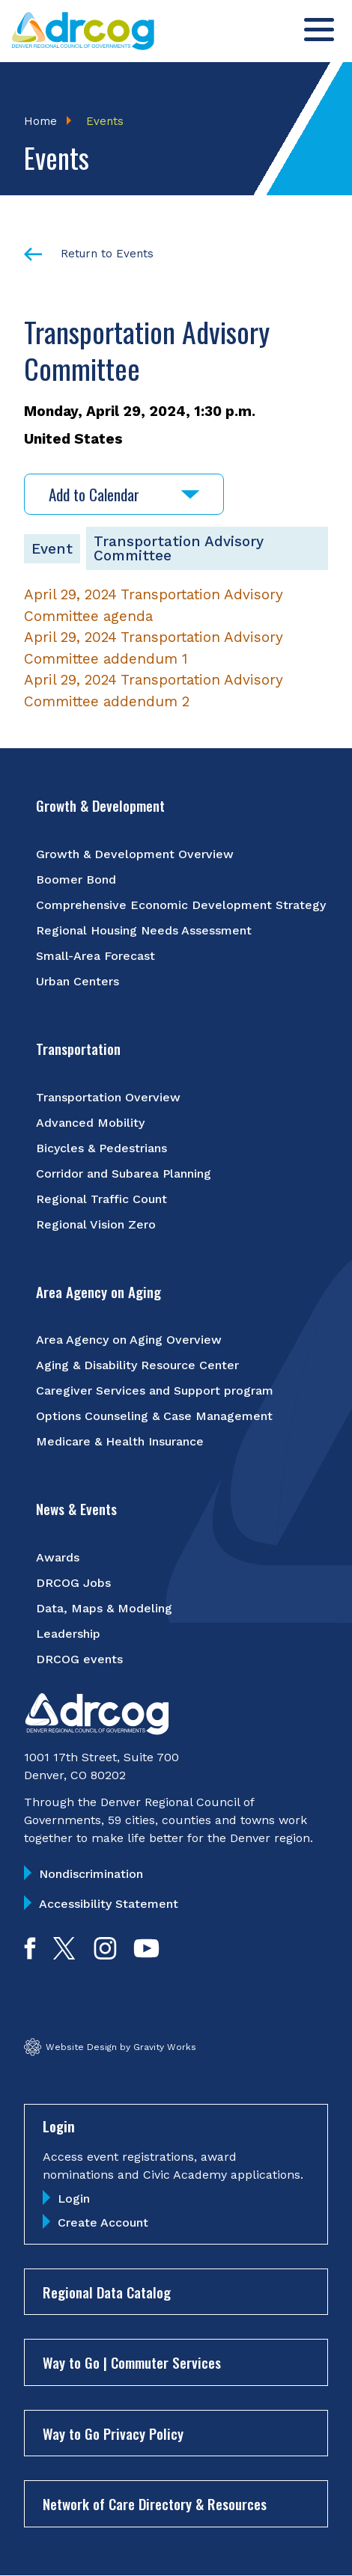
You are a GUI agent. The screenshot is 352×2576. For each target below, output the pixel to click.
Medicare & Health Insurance (120, 1441)
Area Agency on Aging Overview (129, 1340)
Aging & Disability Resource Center (137, 1365)
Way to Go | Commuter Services (132, 2362)
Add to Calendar (124, 494)
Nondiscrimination (91, 1874)
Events (105, 121)
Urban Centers (77, 981)
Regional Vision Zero (96, 1224)
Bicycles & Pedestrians (101, 1148)
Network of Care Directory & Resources (155, 2503)
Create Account (103, 2222)
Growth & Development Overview (135, 854)
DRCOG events (79, 1659)
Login (74, 2198)
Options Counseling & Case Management (154, 1416)
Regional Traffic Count (101, 1199)
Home (40, 121)
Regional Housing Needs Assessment (144, 930)
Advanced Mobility (90, 1123)
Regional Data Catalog (107, 2291)
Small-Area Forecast (95, 956)
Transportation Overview (108, 1097)
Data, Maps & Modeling (104, 1608)
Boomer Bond (76, 879)
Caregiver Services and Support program (154, 1390)
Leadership (68, 1634)
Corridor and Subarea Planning (123, 1173)
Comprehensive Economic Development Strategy (181, 905)
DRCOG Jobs (73, 1583)
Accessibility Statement (108, 1904)
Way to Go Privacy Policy (113, 2433)
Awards (57, 1557)
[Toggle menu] (319, 29)
